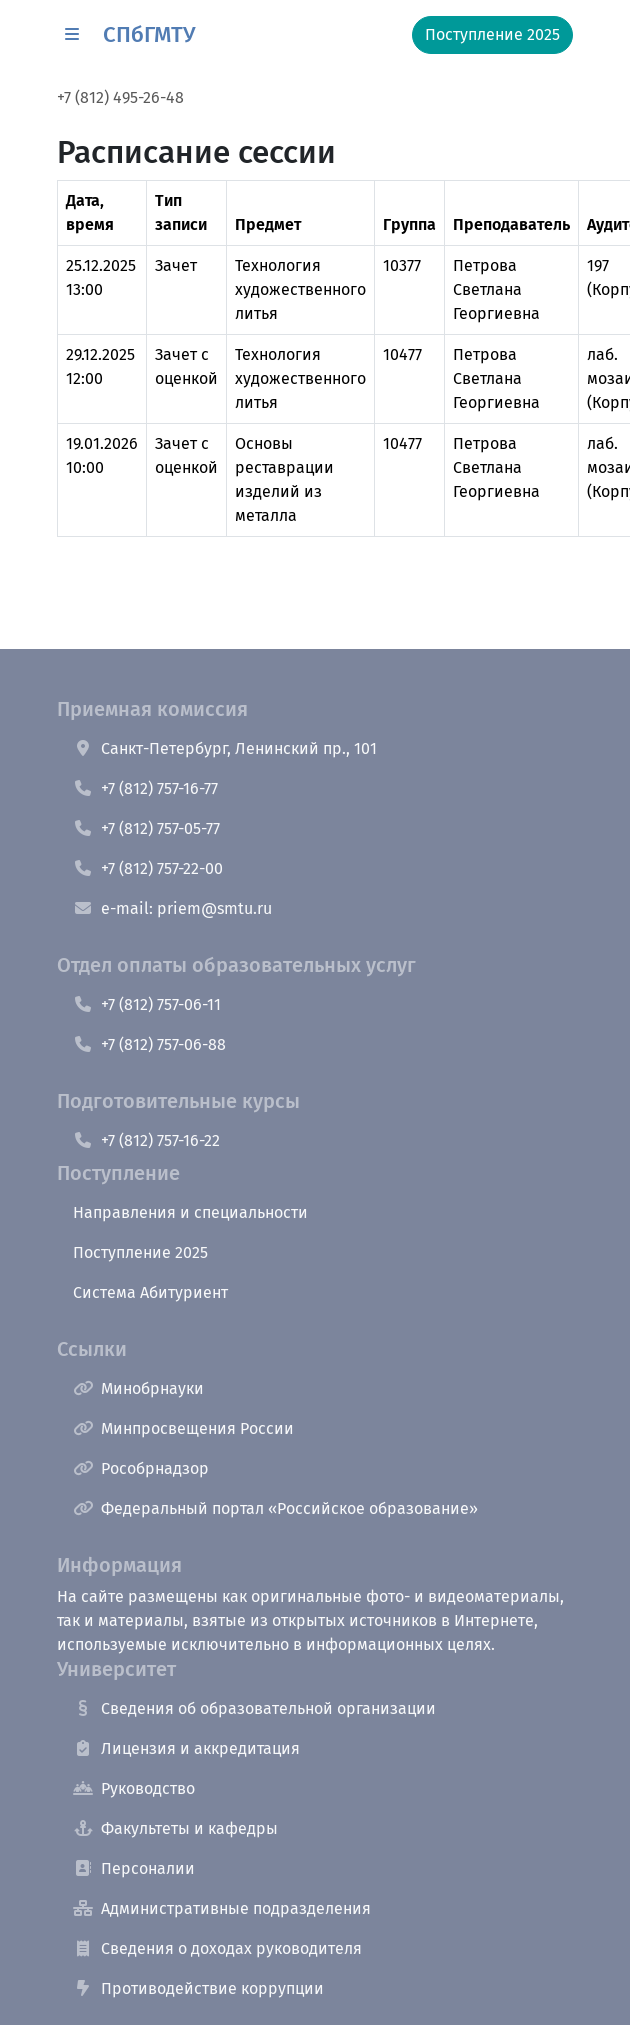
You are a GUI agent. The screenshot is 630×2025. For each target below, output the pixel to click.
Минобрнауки (138, 1388)
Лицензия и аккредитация (186, 1748)
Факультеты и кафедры (175, 1828)
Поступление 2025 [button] (492, 34)
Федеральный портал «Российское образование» (275, 1508)
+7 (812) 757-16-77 (145, 788)
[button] (72, 35)
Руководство (134, 1788)
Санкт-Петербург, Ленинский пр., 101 (225, 748)
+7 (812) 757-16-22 (146, 1140)
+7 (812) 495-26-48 (120, 97)
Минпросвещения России (183, 1428)
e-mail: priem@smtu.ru (172, 908)
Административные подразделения (222, 1908)
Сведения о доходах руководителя (217, 1948)
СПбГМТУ (149, 34)
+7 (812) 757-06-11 (147, 1004)
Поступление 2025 (140, 1252)
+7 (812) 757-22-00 (148, 868)
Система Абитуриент (150, 1292)
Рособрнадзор (141, 1468)
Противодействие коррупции (198, 1988)
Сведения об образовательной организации (254, 1708)
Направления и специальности (190, 1212)
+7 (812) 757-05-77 (146, 828)
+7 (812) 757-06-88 (149, 1044)
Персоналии (134, 1868)
